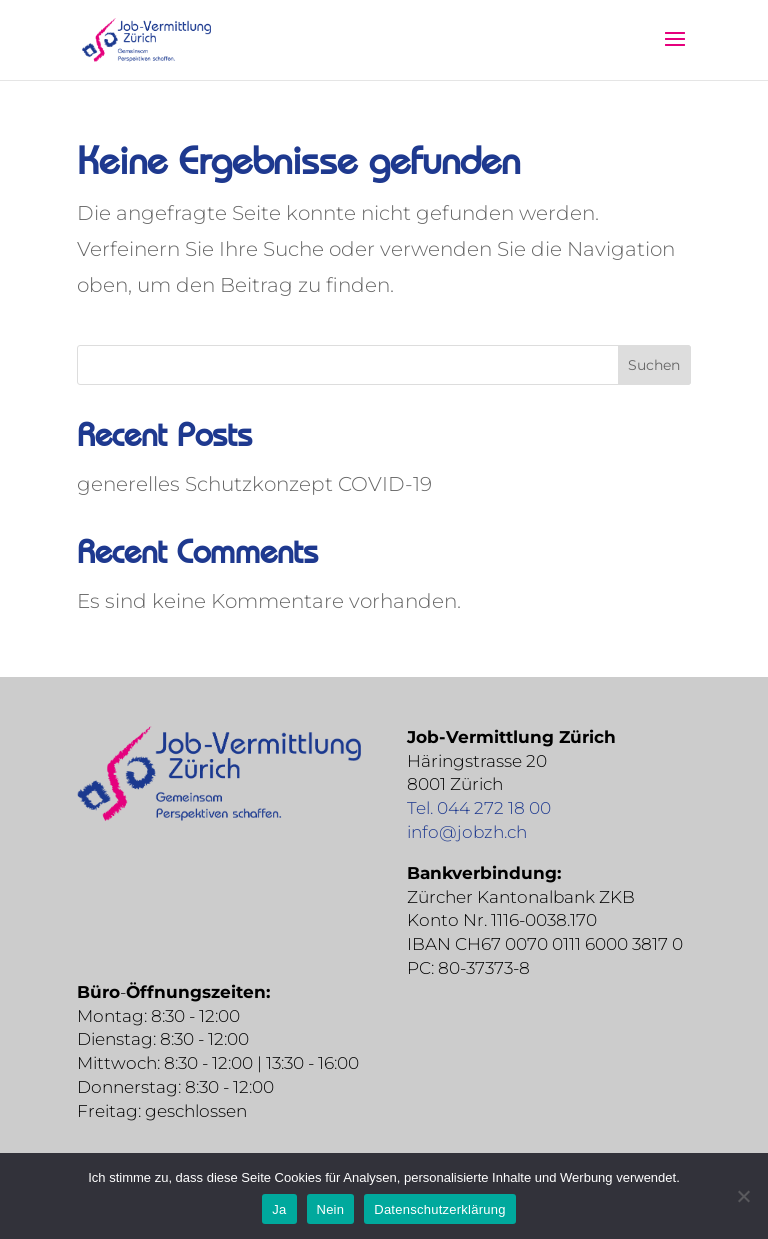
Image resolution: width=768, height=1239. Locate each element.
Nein (331, 1209)
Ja (279, 1209)
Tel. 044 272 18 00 (479, 808)
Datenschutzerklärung (439, 1209)
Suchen (654, 365)
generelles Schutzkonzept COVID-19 (254, 484)
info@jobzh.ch (467, 832)
